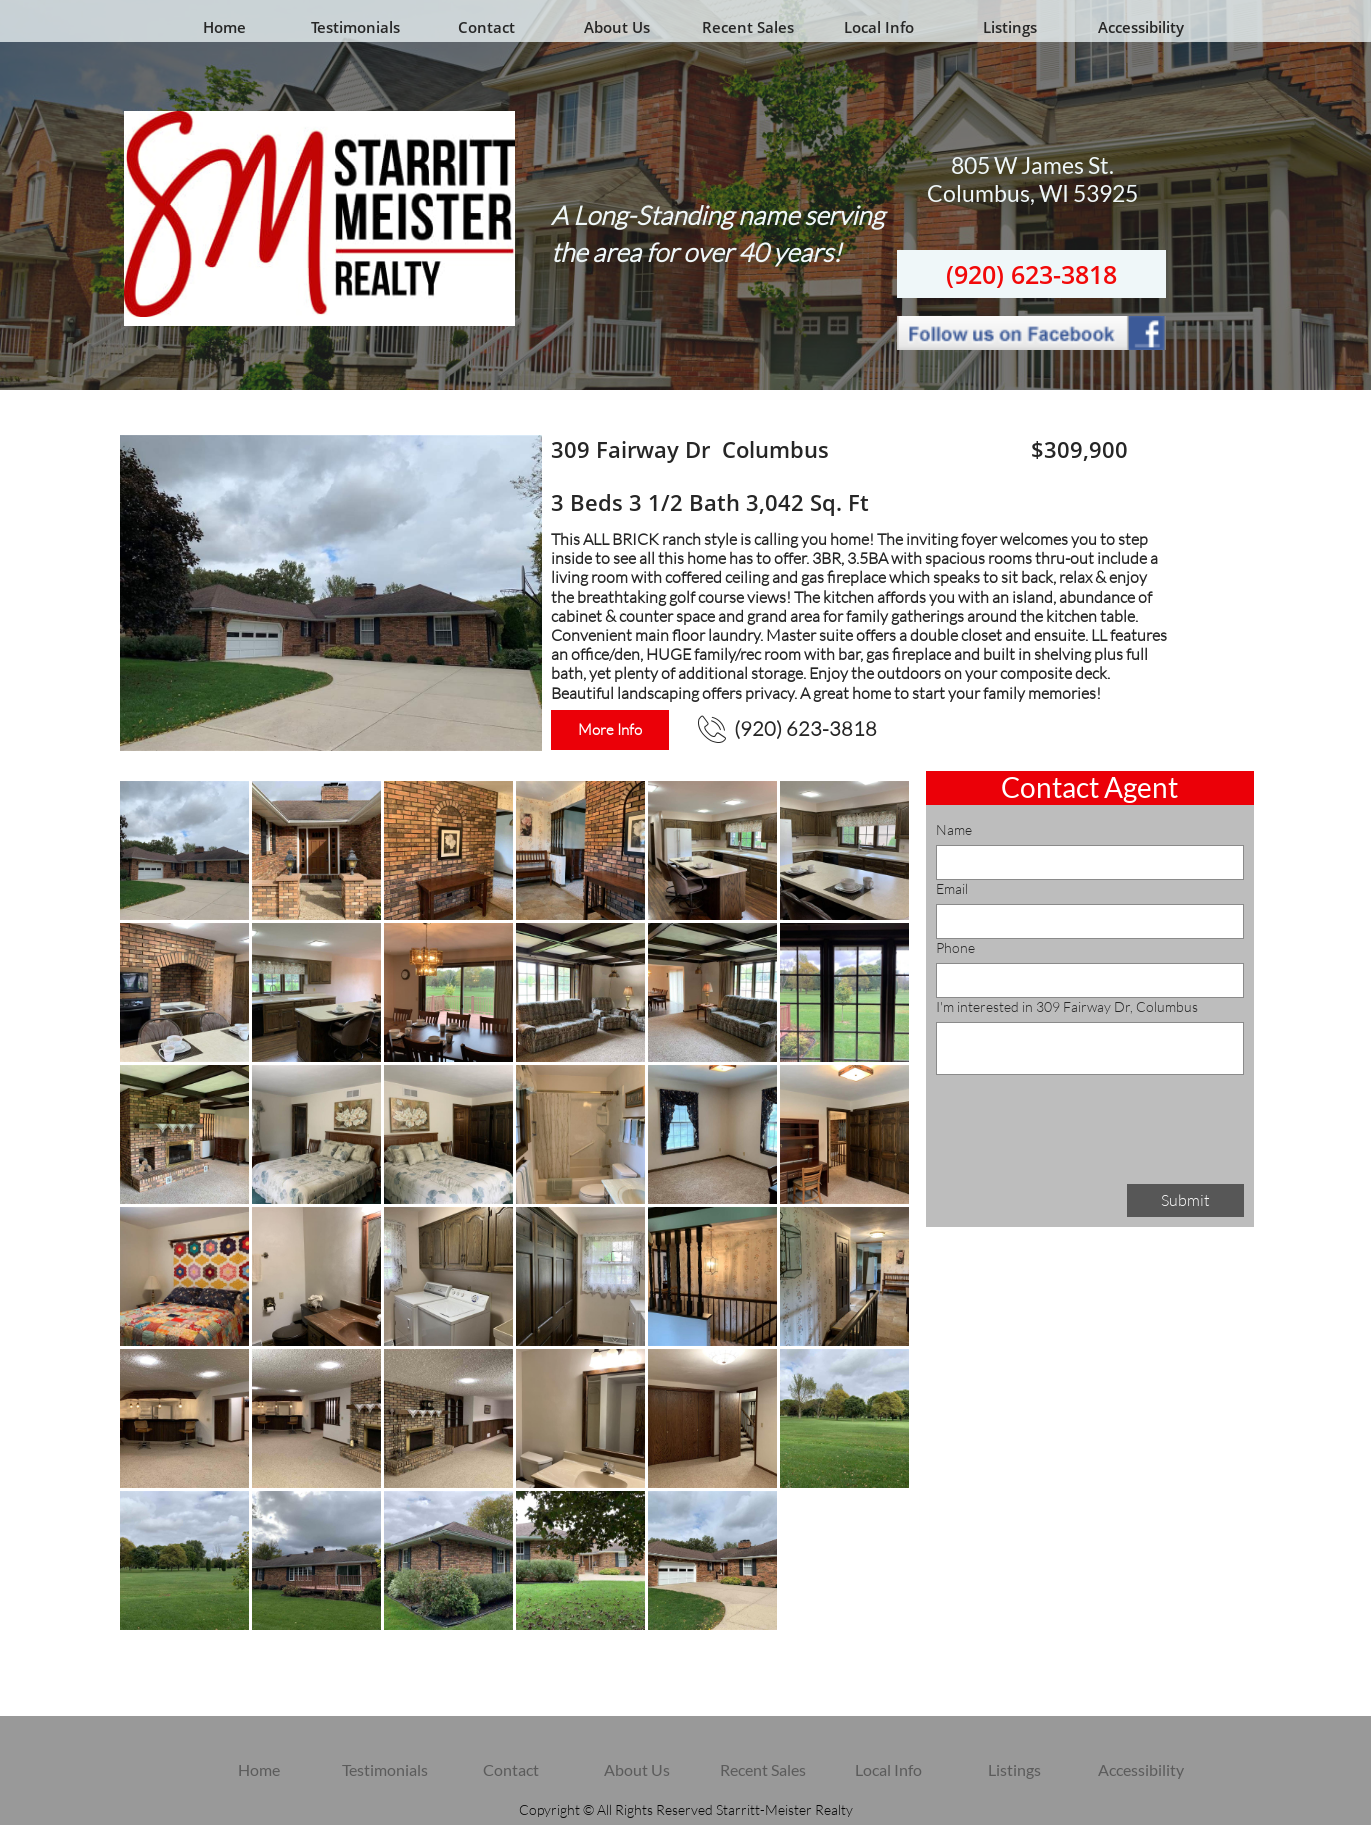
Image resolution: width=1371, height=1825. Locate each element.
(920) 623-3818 (1031, 274)
